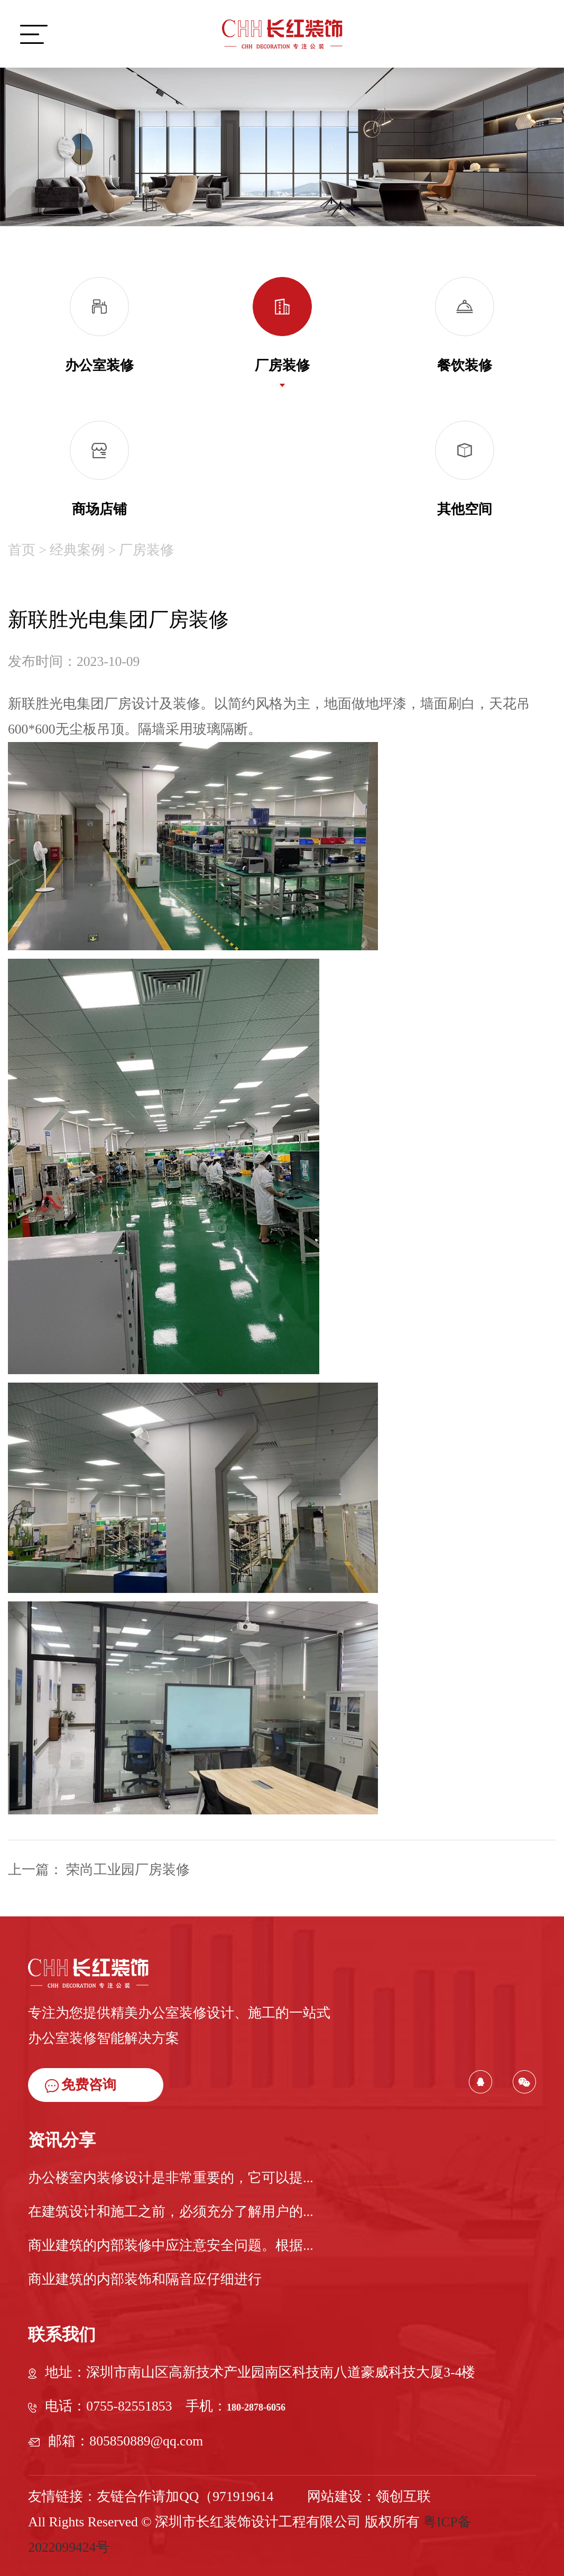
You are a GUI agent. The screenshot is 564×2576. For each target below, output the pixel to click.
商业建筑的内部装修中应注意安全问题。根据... (170, 2245)
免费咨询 (80, 2085)
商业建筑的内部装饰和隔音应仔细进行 (145, 2279)
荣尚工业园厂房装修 (126, 1869)
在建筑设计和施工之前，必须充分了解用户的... (170, 2211)
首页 (21, 540)
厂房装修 (146, 540)
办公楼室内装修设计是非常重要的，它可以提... (170, 2177)
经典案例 (77, 540)
